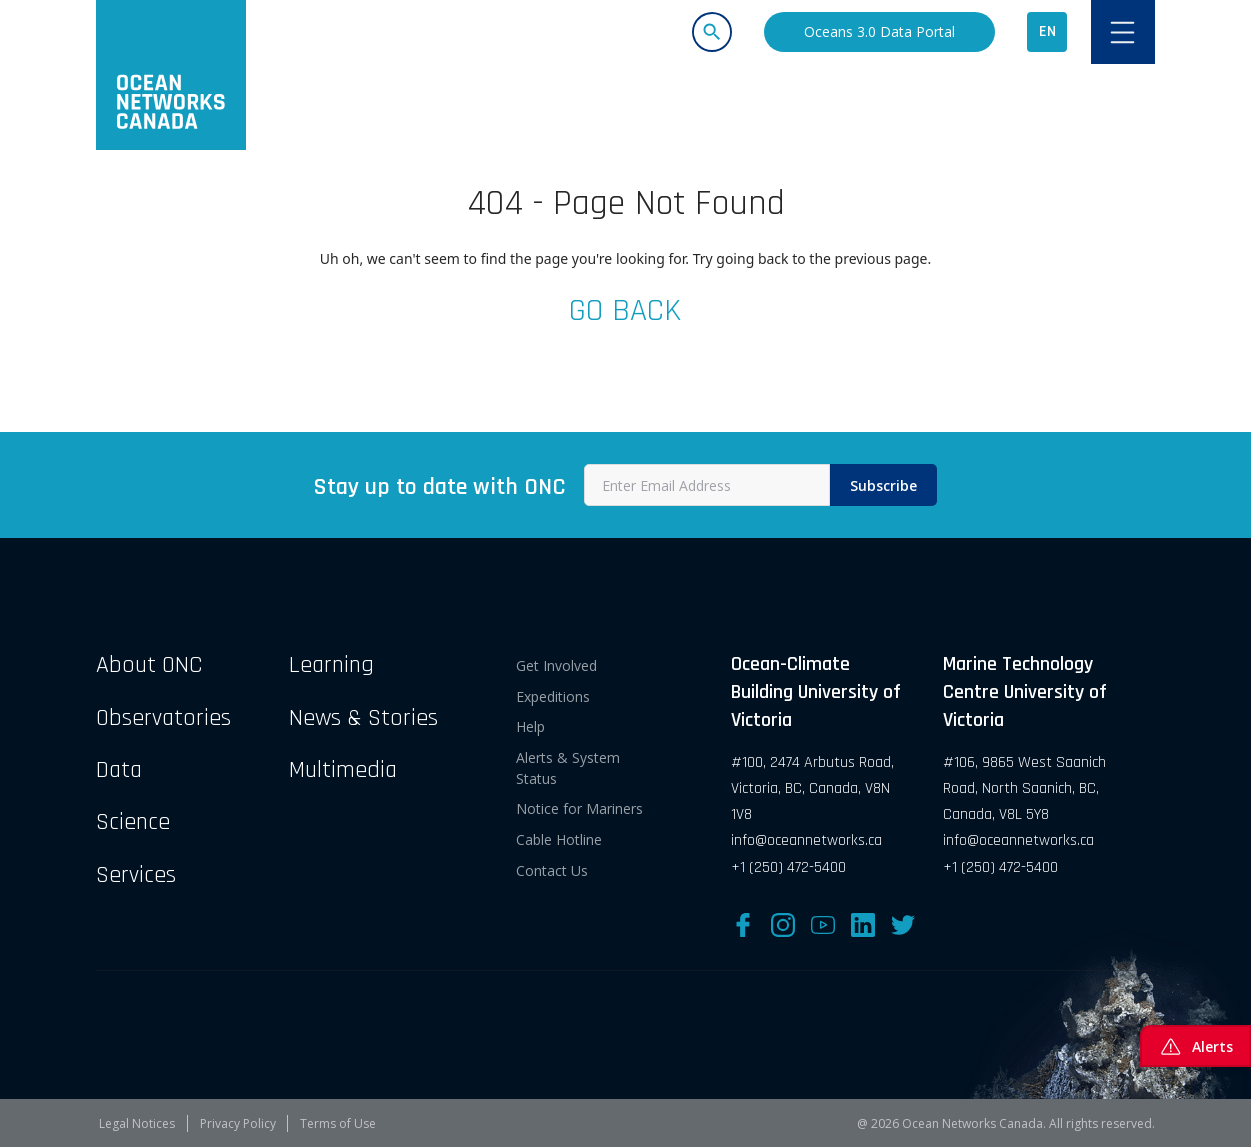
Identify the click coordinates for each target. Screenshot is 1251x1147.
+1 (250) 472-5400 (788, 867)
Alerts (1195, 1046)
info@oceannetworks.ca (806, 840)
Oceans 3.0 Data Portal (879, 31)
